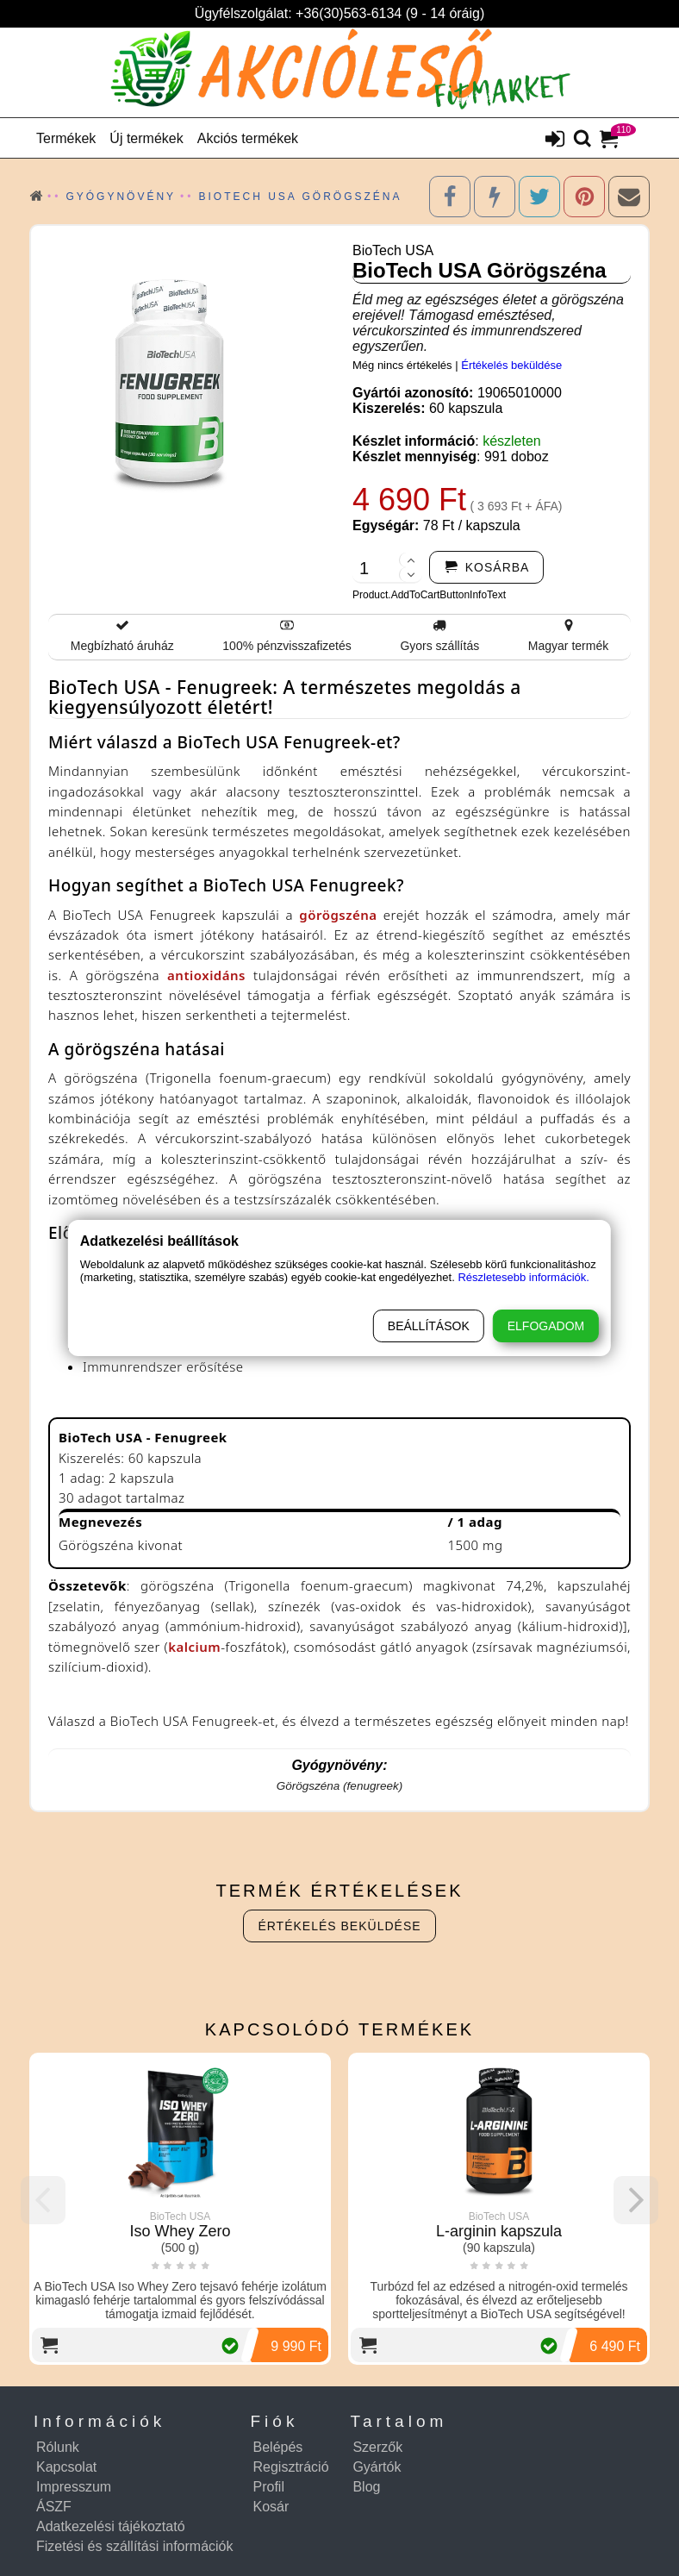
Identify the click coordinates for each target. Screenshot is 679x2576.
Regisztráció (291, 2467)
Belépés (278, 2447)
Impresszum (73, 2486)
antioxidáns (206, 975)
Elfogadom (546, 1326)
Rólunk (57, 2447)
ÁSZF (54, 2506)
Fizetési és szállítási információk (135, 2546)
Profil (268, 2486)
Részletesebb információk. (523, 1277)
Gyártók (376, 2467)
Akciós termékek (247, 138)
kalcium (194, 1646)
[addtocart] (487, 567)
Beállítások (429, 1326)
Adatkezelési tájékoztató (110, 2526)
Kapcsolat (66, 2467)
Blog (366, 2486)
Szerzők (377, 2447)
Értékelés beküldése (511, 365)
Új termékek (146, 138)
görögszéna (338, 914)
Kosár (271, 2506)
